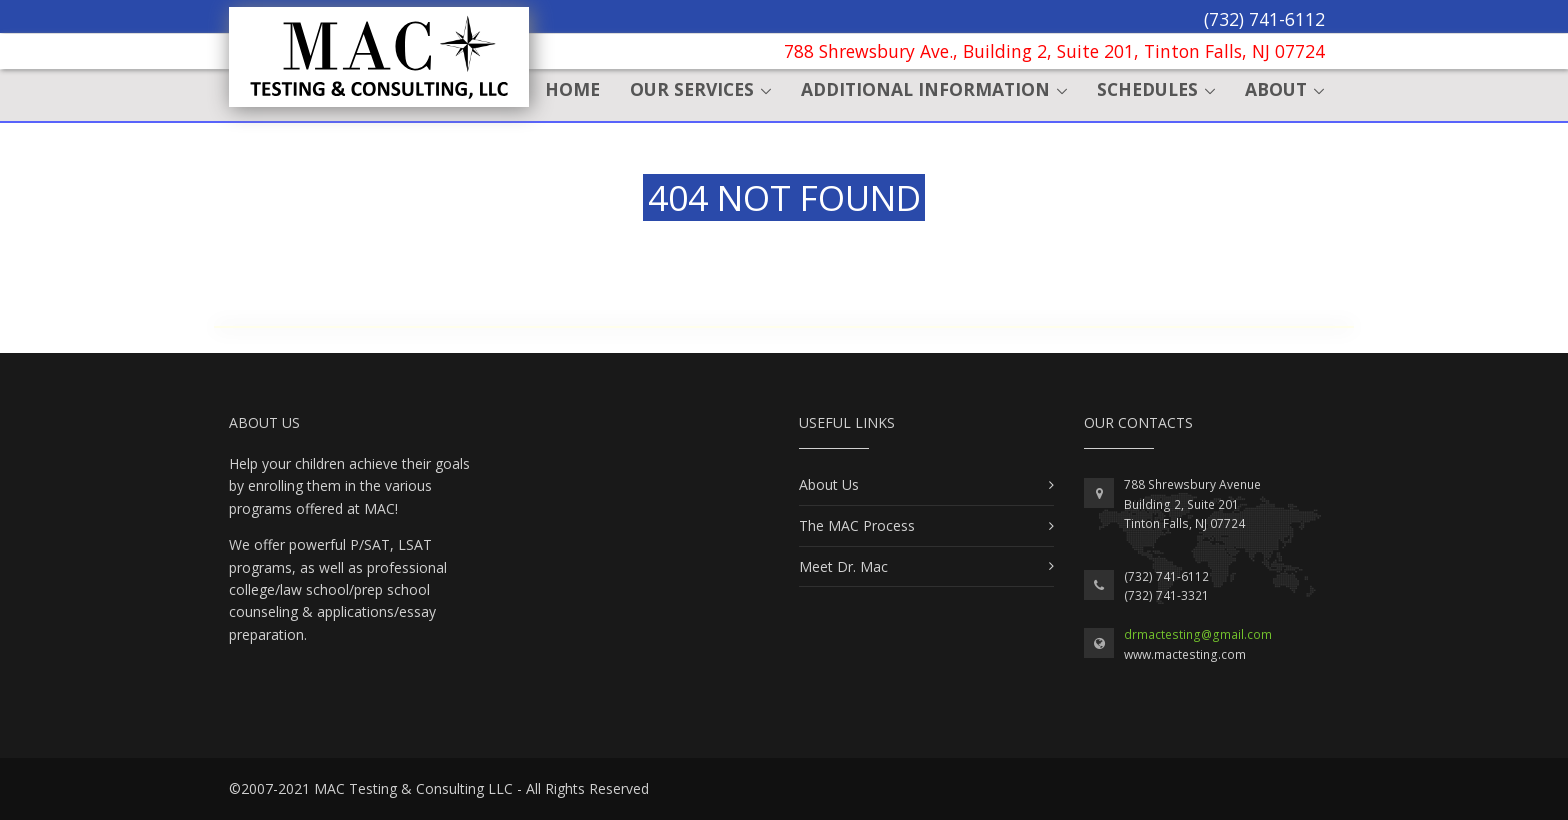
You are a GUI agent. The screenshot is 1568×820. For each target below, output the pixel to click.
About (1276, 89)
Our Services (692, 89)
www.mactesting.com (1185, 654)
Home (572, 89)
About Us (829, 484)
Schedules (1147, 89)
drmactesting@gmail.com (1198, 634)
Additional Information (925, 89)
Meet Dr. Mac (843, 566)
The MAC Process (857, 525)
